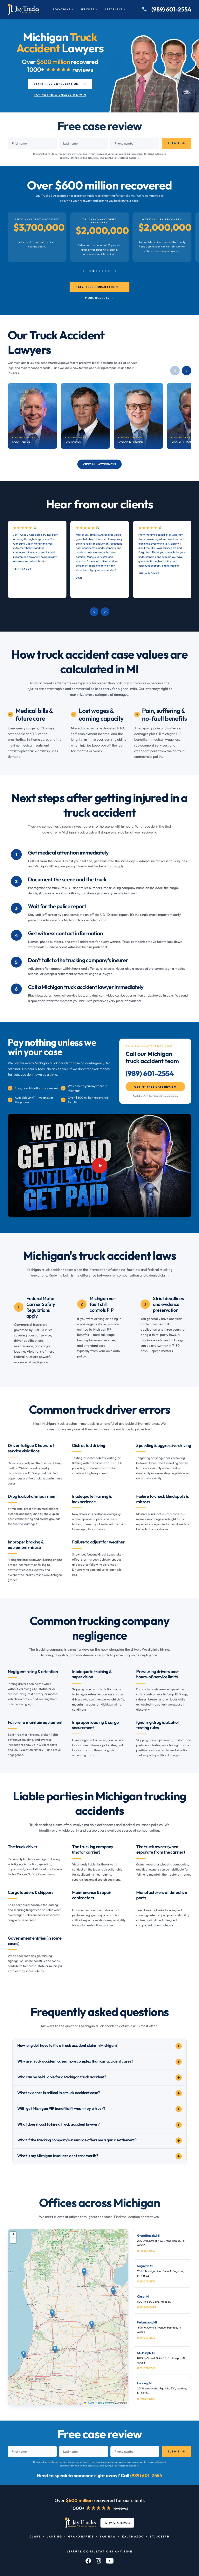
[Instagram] (98, 2561)
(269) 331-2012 (146, 2368)
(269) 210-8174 (146, 2281)
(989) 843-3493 (146, 2307)
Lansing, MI (144, 2383)
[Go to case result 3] (96, 271)
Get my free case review (155, 1086)
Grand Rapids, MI (148, 2235)
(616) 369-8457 (146, 2251)
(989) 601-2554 (150, 1073)
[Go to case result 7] (109, 271)
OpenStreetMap (106, 2403)
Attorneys (115, 9)
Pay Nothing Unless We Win (60, 95)
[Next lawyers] (186, 370)
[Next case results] (116, 271)
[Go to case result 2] (93, 271)
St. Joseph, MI (146, 2353)
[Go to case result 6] (105, 271)
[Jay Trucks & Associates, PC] (80, 2522)
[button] (52, 2313)
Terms (79, 153)
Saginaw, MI (145, 2266)
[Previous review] (94, 611)
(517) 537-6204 (146, 2399)
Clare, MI (143, 2296)
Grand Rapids (81, 2536)
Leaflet (89, 2403)
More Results (99, 298)
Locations (63, 9)
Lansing (54, 2536)
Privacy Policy (95, 153)
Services (89, 9)
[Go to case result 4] (99, 271)
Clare (35, 2536)
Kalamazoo (133, 2536)
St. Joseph (159, 2536)
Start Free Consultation (60, 84)
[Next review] (105, 611)
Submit (176, 143)
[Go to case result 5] (102, 271)
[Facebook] (88, 2561)
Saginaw (108, 2536)
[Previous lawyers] (175, 370)
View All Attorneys (99, 464)
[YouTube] (109, 2561)
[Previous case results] (83, 271)
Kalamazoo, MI (147, 2322)
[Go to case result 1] (90, 271)
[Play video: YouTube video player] (99, 1165)
